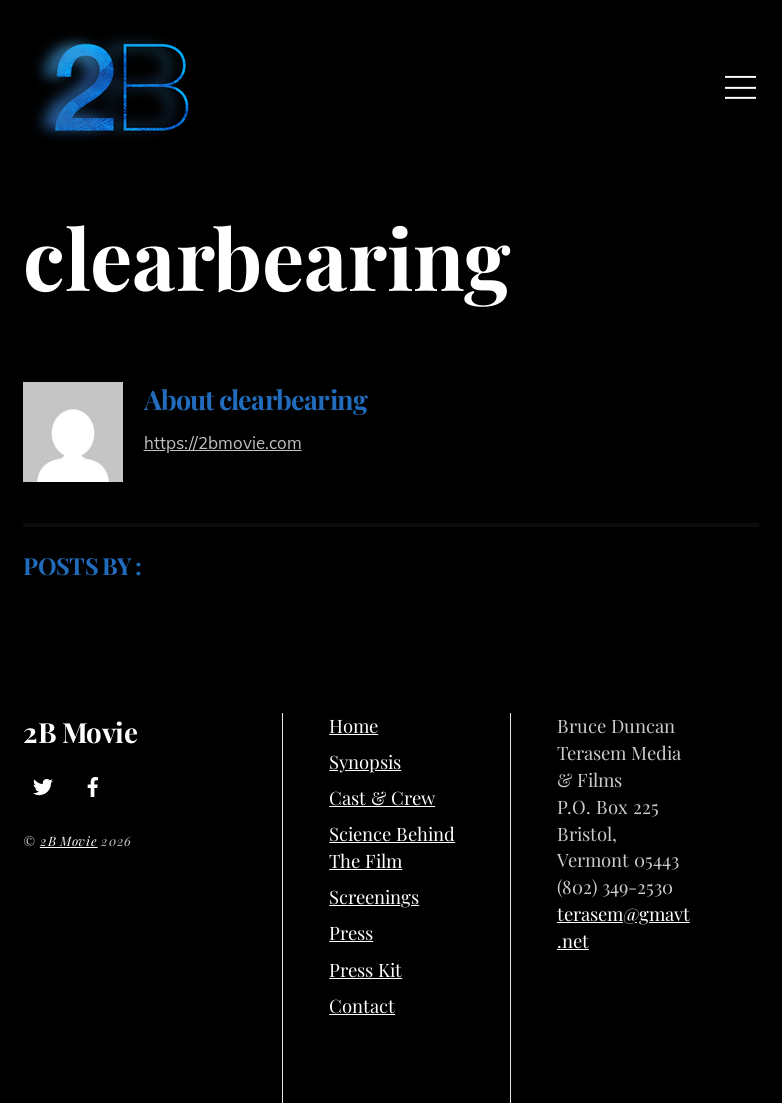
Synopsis (365, 761)
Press (351, 932)
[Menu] (741, 87)
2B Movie (69, 840)
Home (353, 725)
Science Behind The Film (392, 847)
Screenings (374, 896)
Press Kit (365, 969)
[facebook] (93, 782)
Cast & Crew (382, 797)
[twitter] (43, 782)
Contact (362, 1005)
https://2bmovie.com (223, 442)
